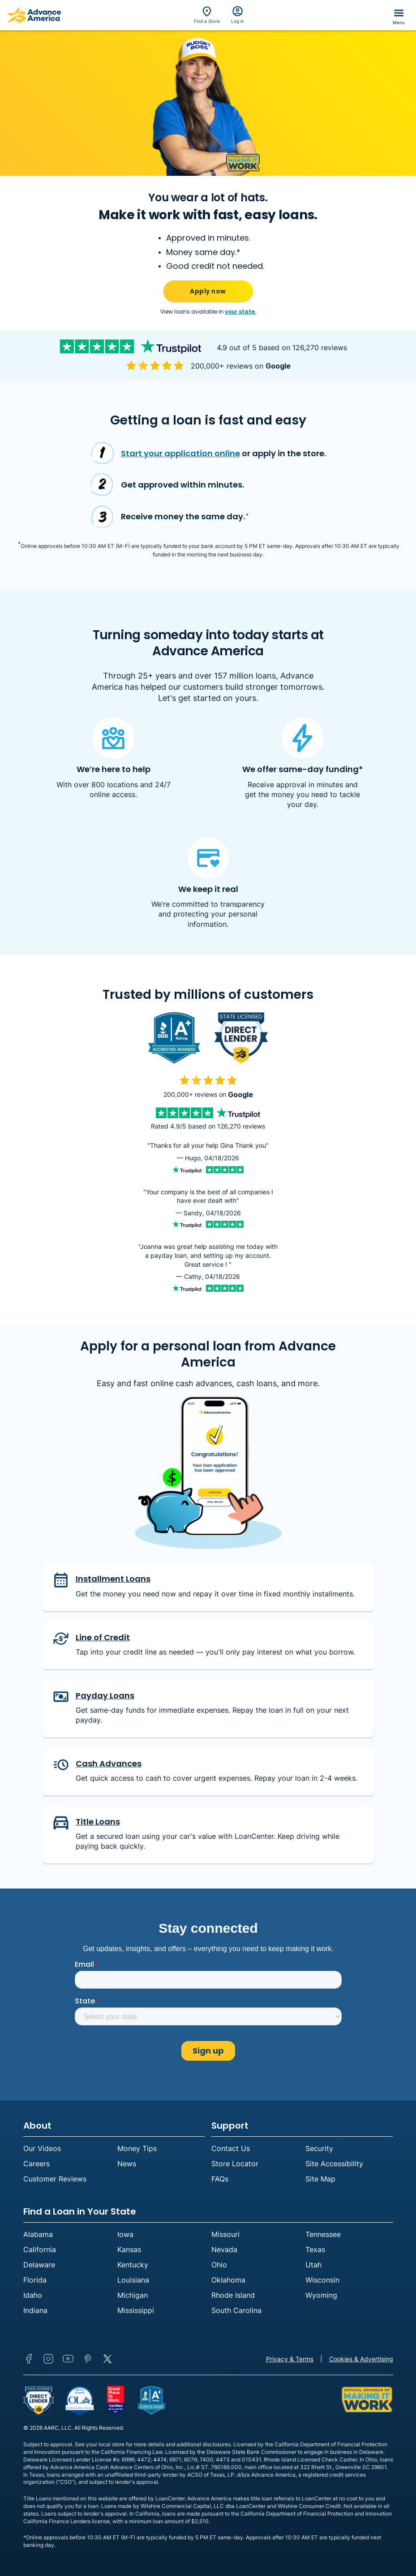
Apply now (208, 291)
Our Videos (42, 2148)
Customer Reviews (54, 2178)
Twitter (107, 2358)
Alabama (38, 2234)
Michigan (132, 2295)
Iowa (125, 2234)
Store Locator (234, 2163)
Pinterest (87, 2358)
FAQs (219, 2178)
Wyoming (321, 2295)
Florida (35, 2279)
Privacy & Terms (289, 2359)
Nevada (224, 2249)
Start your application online (180, 453)
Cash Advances (109, 1763)
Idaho (32, 2295)
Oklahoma (228, 2279)
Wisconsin (322, 2279)
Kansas (129, 2249)
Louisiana (133, 2279)
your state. (240, 311)
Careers (36, 2163)
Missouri (225, 2234)
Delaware (39, 2264)
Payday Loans (105, 1695)
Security (319, 2148)
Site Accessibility (334, 2163)
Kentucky (132, 2264)
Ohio (219, 2264)
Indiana (35, 2310)
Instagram (48, 2358)
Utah (313, 2264)
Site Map (320, 2178)
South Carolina (236, 2310)
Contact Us (230, 2148)
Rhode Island (233, 2295)
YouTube (68, 2358)
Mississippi (135, 2310)
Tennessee (323, 2234)
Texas (315, 2249)
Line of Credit (103, 1637)
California (39, 2249)
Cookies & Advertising (361, 2359)
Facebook (28, 2358)
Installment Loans (113, 1578)
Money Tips (137, 2148)
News (126, 2163)
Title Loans (98, 1821)
